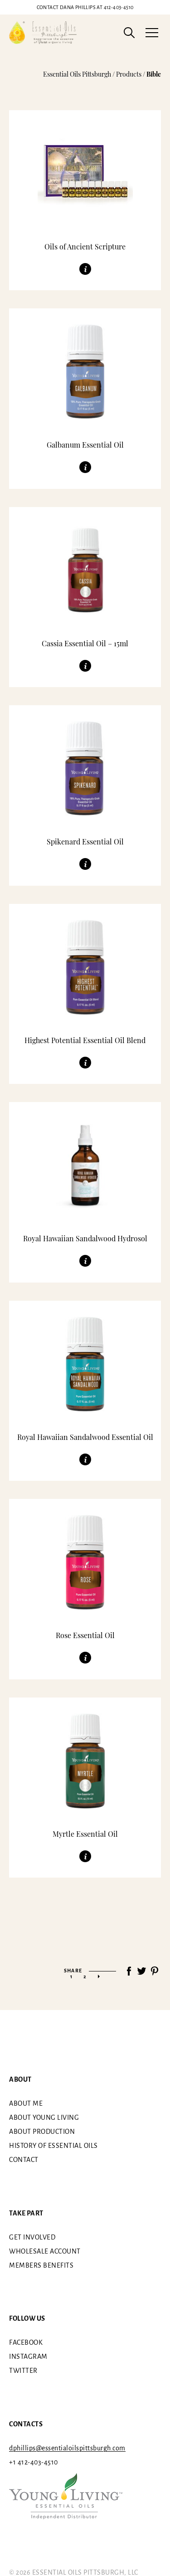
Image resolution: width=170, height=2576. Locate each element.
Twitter (23, 2370)
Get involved (32, 2237)
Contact (24, 2159)
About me (26, 2103)
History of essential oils (53, 2145)
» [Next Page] (99, 1976)
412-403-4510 (85, 7)
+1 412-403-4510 (33, 2462)
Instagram (28, 2356)
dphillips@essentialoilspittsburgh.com (67, 2448)
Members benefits (41, 2265)
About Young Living (44, 2117)
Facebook (26, 2342)
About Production (42, 2131)
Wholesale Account (45, 2251)
